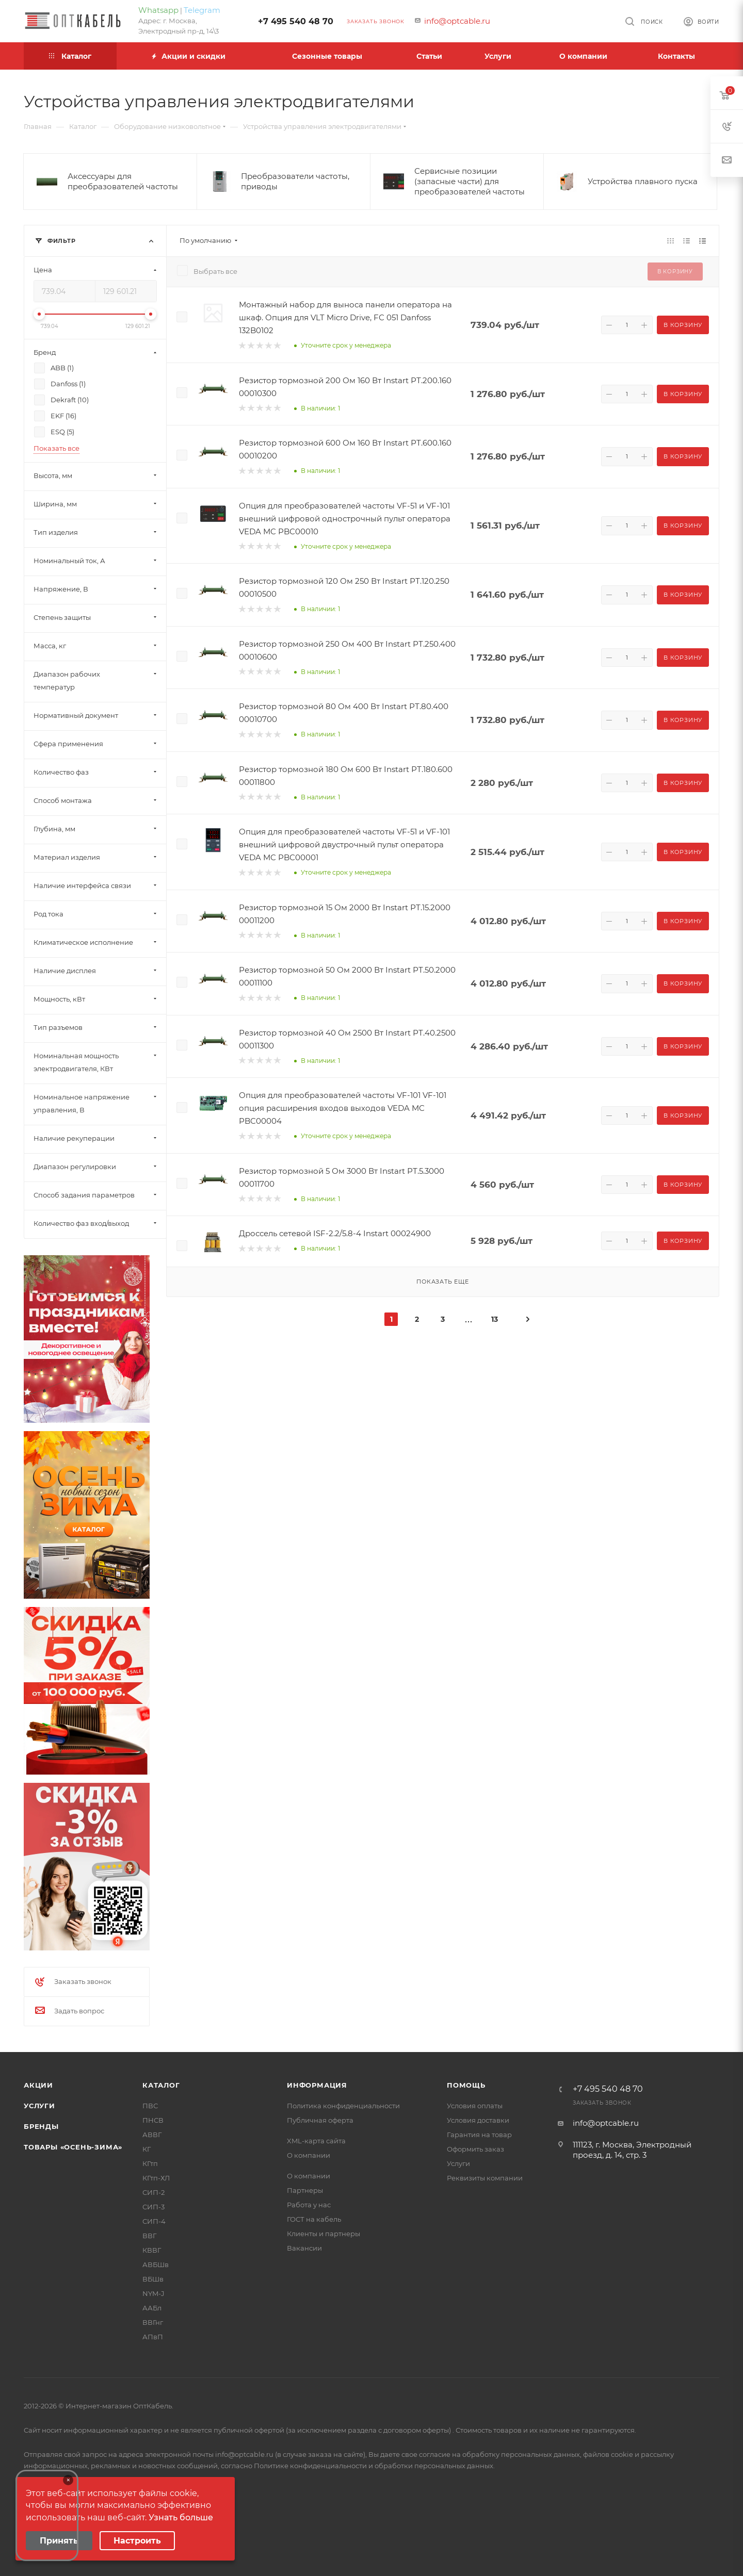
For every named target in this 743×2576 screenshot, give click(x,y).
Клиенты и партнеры (323, 2233)
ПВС (150, 2106)
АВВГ (151, 2134)
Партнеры (305, 2190)
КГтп (150, 2163)
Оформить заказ (475, 2149)
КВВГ (151, 2250)
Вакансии (304, 2248)
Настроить (137, 2541)
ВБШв (153, 2279)
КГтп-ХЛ (156, 2178)
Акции (38, 2085)
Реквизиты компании (485, 2178)
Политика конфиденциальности (343, 2106)
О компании (308, 2155)
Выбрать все (215, 271)
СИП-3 (153, 2207)
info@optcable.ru (457, 21)
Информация (317, 2085)
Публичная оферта (320, 2120)
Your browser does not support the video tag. (46, 2515)
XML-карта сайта (316, 2141)
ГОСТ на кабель (314, 2219)
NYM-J (153, 2293)
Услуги (39, 2106)
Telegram (202, 10)
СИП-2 (153, 2192)
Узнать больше (181, 2517)
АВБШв (155, 2264)
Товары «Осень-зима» (73, 2147)
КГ (146, 2149)
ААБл (151, 2308)
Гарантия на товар (479, 2134)
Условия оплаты (475, 2106)
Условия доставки (478, 2120)
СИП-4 (154, 2221)
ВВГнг (152, 2322)
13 (494, 1319)
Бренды (41, 2126)
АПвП (152, 2337)
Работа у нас (309, 2205)
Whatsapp (158, 10)
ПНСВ (153, 2120)
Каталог (161, 2085)
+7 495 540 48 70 (295, 21)
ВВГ (149, 2236)
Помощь (466, 2085)
